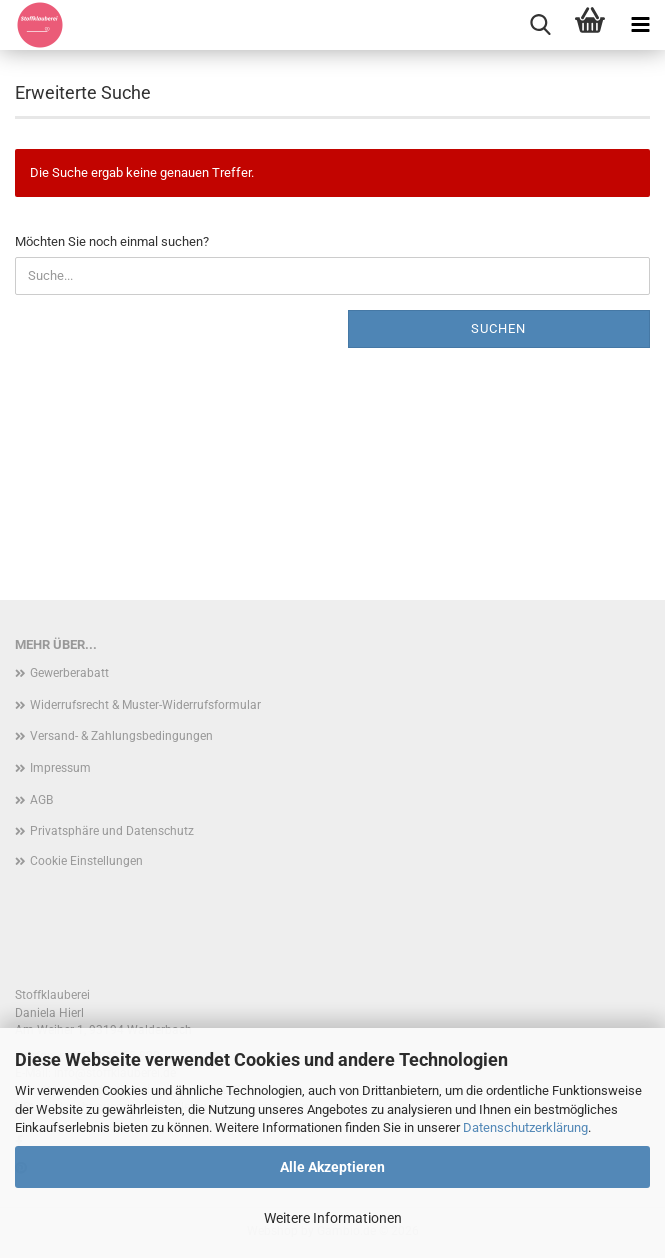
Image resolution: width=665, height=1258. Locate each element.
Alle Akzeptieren (332, 1167)
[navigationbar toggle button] (640, 25)
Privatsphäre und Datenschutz (112, 831)
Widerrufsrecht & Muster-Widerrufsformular (145, 705)
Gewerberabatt (69, 673)
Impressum (60, 768)
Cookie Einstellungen (86, 861)
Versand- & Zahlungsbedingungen (121, 736)
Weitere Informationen (333, 1218)
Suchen (498, 328)
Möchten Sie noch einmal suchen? (112, 241)
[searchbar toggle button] (540, 25)
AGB (41, 800)
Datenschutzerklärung (525, 1127)
